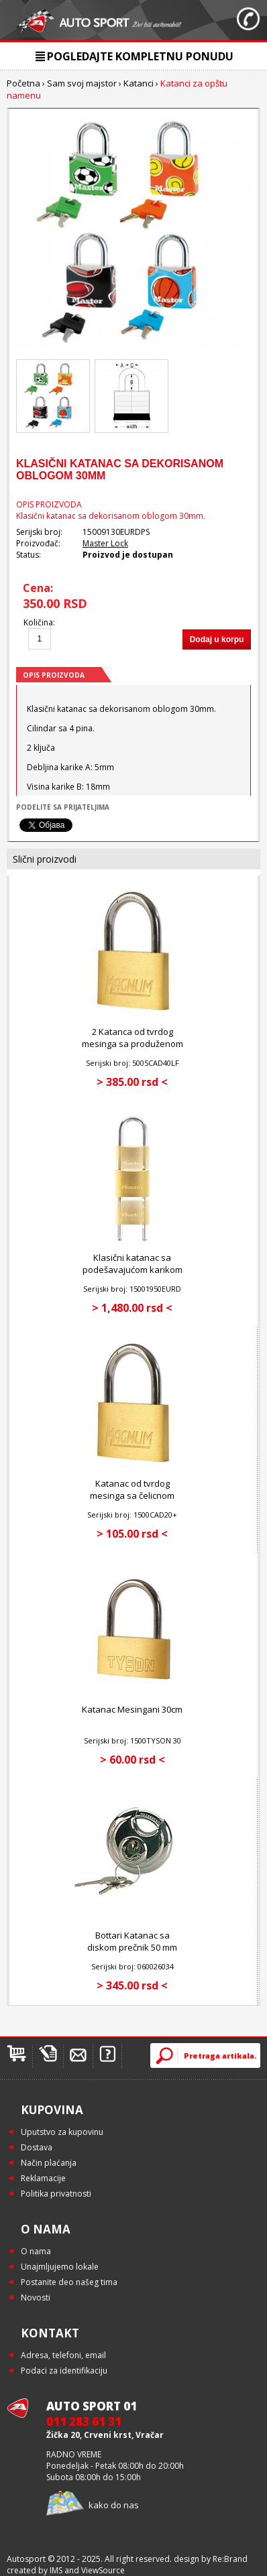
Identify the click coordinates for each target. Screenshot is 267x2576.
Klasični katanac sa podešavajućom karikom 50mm (132, 1269)
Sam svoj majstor (82, 83)
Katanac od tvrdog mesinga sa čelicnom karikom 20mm (132, 1495)
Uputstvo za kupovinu (62, 2132)
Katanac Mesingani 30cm (132, 1709)
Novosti (35, 2297)
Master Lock (105, 543)
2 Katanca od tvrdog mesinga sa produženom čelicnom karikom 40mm (132, 1044)
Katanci (138, 83)
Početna (23, 83)
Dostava (36, 2147)
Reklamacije (43, 2178)
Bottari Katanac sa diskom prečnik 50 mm (132, 1941)
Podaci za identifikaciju (64, 2370)
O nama (36, 2251)
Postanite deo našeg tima (69, 2282)
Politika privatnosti (56, 2193)
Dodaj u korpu (217, 639)
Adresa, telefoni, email (63, 2355)
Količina (38, 622)
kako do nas (114, 2505)
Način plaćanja (48, 2162)
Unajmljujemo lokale (60, 2266)
